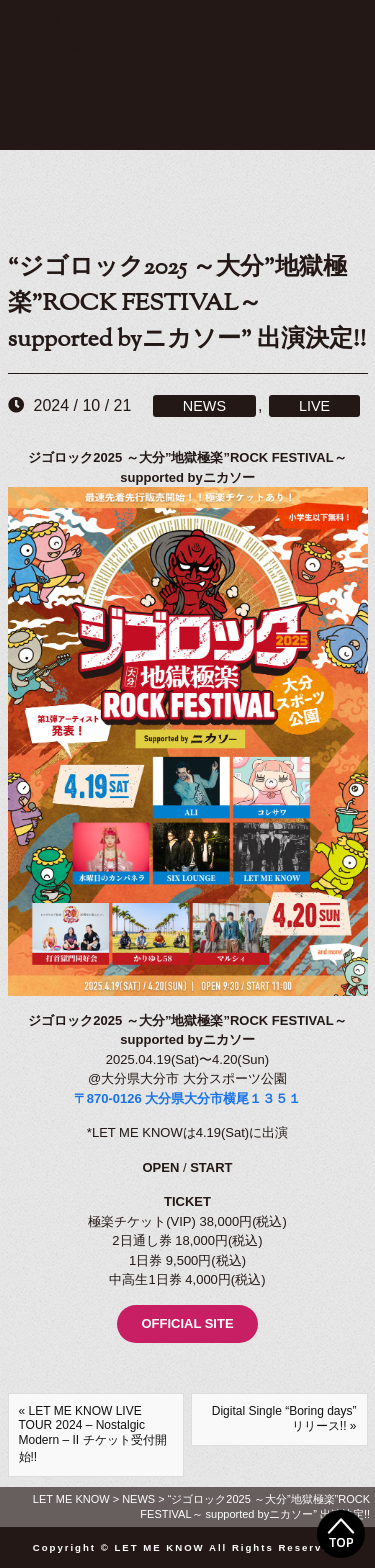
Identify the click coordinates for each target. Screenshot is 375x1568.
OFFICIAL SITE (187, 1323)
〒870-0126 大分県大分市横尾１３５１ (188, 1098)
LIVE (314, 406)
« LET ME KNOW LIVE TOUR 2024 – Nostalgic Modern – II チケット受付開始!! (93, 1434)
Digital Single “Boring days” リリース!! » (284, 1418)
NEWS (204, 406)
